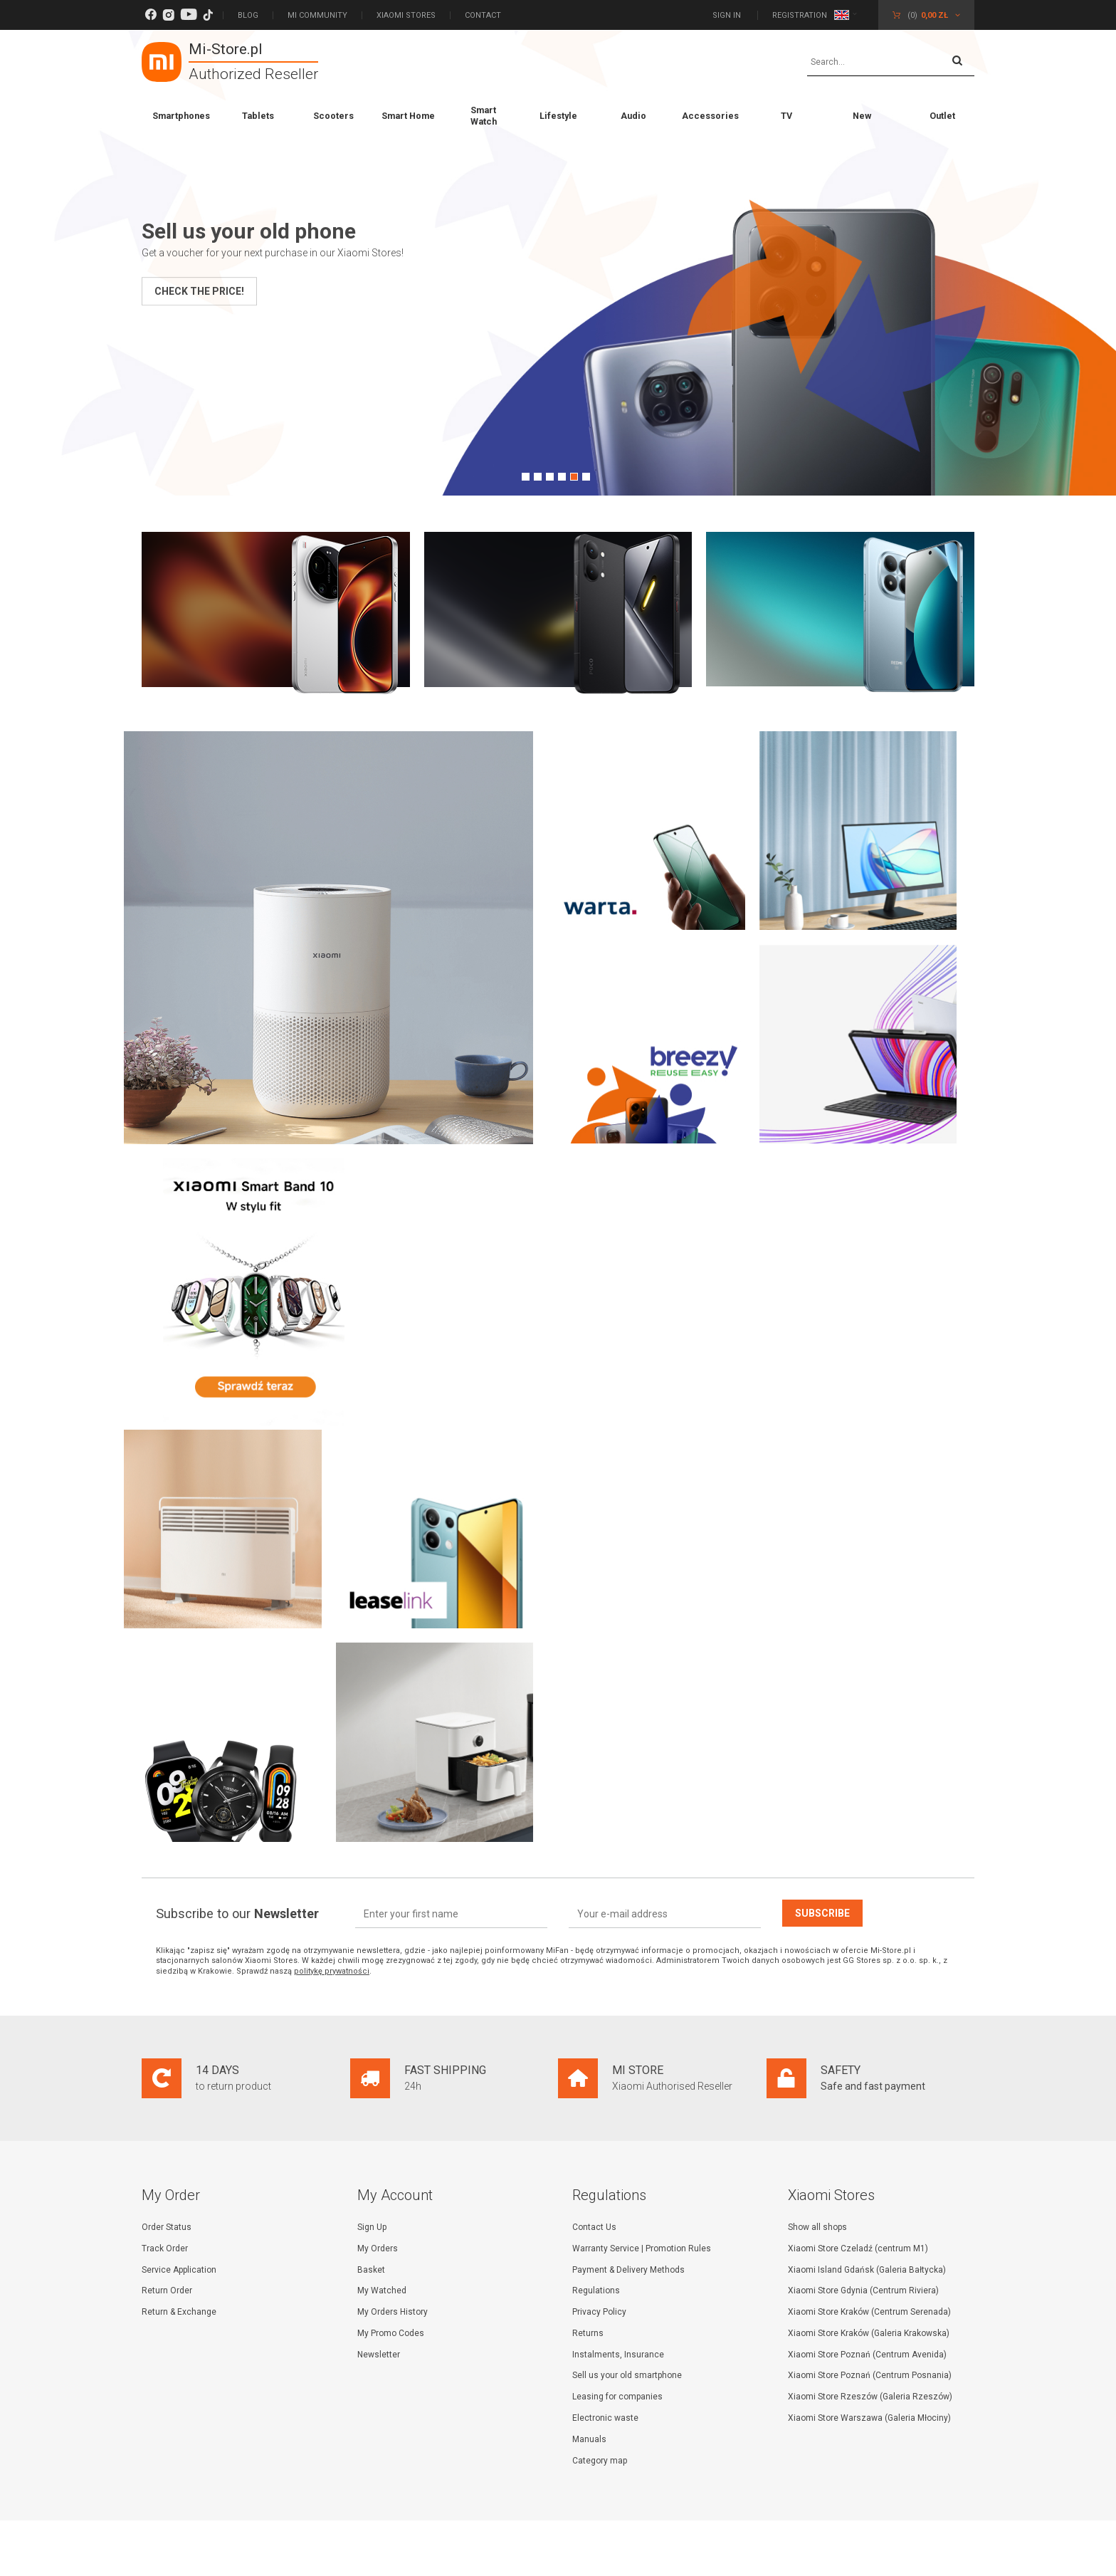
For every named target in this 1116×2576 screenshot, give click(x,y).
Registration (799, 15)
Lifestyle (558, 115)
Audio (633, 115)
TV (786, 115)
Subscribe (822, 1912)
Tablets (258, 115)
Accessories (710, 115)
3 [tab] (550, 477)
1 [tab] (526, 477)
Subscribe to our (237, 1912)
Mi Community (317, 15)
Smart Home (408, 115)
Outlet (942, 115)
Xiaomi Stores (406, 15)
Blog (248, 15)
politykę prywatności (331, 1970)
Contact (483, 15)
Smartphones (181, 115)
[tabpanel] (558, 263)
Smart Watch (483, 116)
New (862, 115)
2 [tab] (538, 477)
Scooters (333, 115)
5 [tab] (574, 477)
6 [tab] (586, 477)
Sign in (727, 15)
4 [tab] (562, 477)
